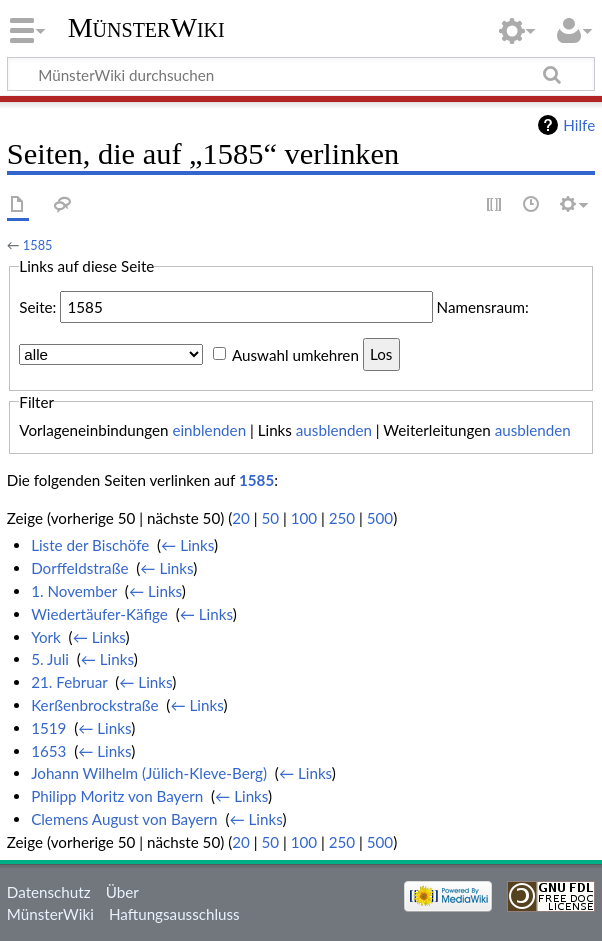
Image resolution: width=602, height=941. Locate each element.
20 (241, 518)
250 (342, 518)
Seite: (37, 307)
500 (380, 518)
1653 (48, 751)
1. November (74, 591)
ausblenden (334, 430)
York (46, 637)
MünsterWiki (146, 27)
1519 (48, 728)
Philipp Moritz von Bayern (117, 796)
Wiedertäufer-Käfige (99, 614)
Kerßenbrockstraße (94, 705)
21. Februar (69, 682)
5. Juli (50, 659)
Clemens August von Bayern (124, 819)
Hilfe (579, 125)
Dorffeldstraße (79, 568)
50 (270, 518)
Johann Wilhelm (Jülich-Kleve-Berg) (149, 773)
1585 (38, 245)
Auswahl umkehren (295, 354)
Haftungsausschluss (174, 914)
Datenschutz (49, 892)
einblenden (209, 430)
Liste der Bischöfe (90, 545)
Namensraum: (483, 307)
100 (304, 518)
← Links (187, 545)
